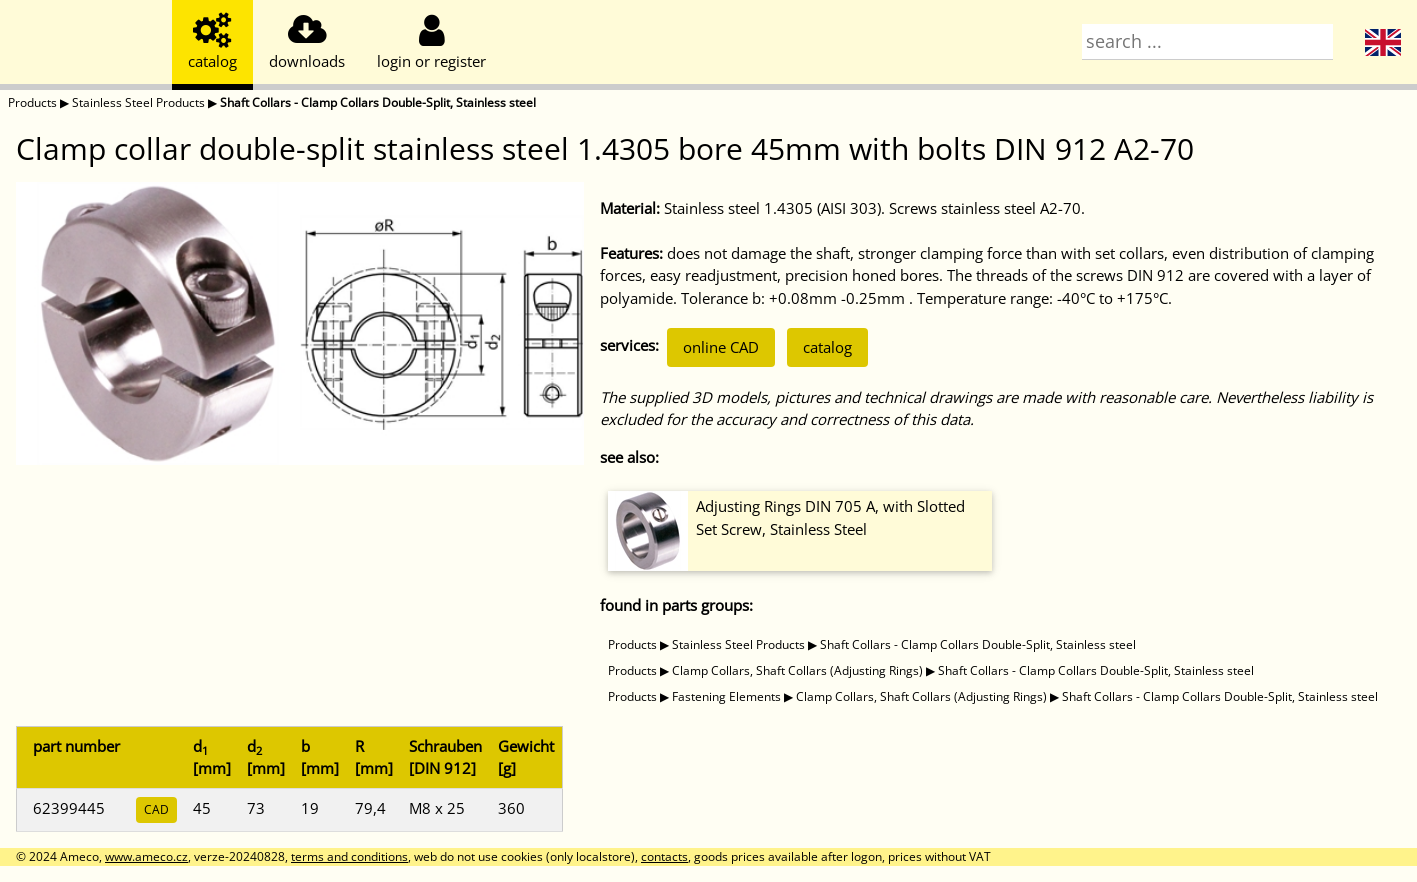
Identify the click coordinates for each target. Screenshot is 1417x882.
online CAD (721, 347)
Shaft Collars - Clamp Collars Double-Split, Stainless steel (378, 102)
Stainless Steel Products (138, 102)
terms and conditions (349, 856)
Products (32, 102)
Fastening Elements (726, 696)
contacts (664, 856)
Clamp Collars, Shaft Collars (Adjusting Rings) (797, 670)
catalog (827, 347)
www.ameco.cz (146, 856)
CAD (156, 809)
